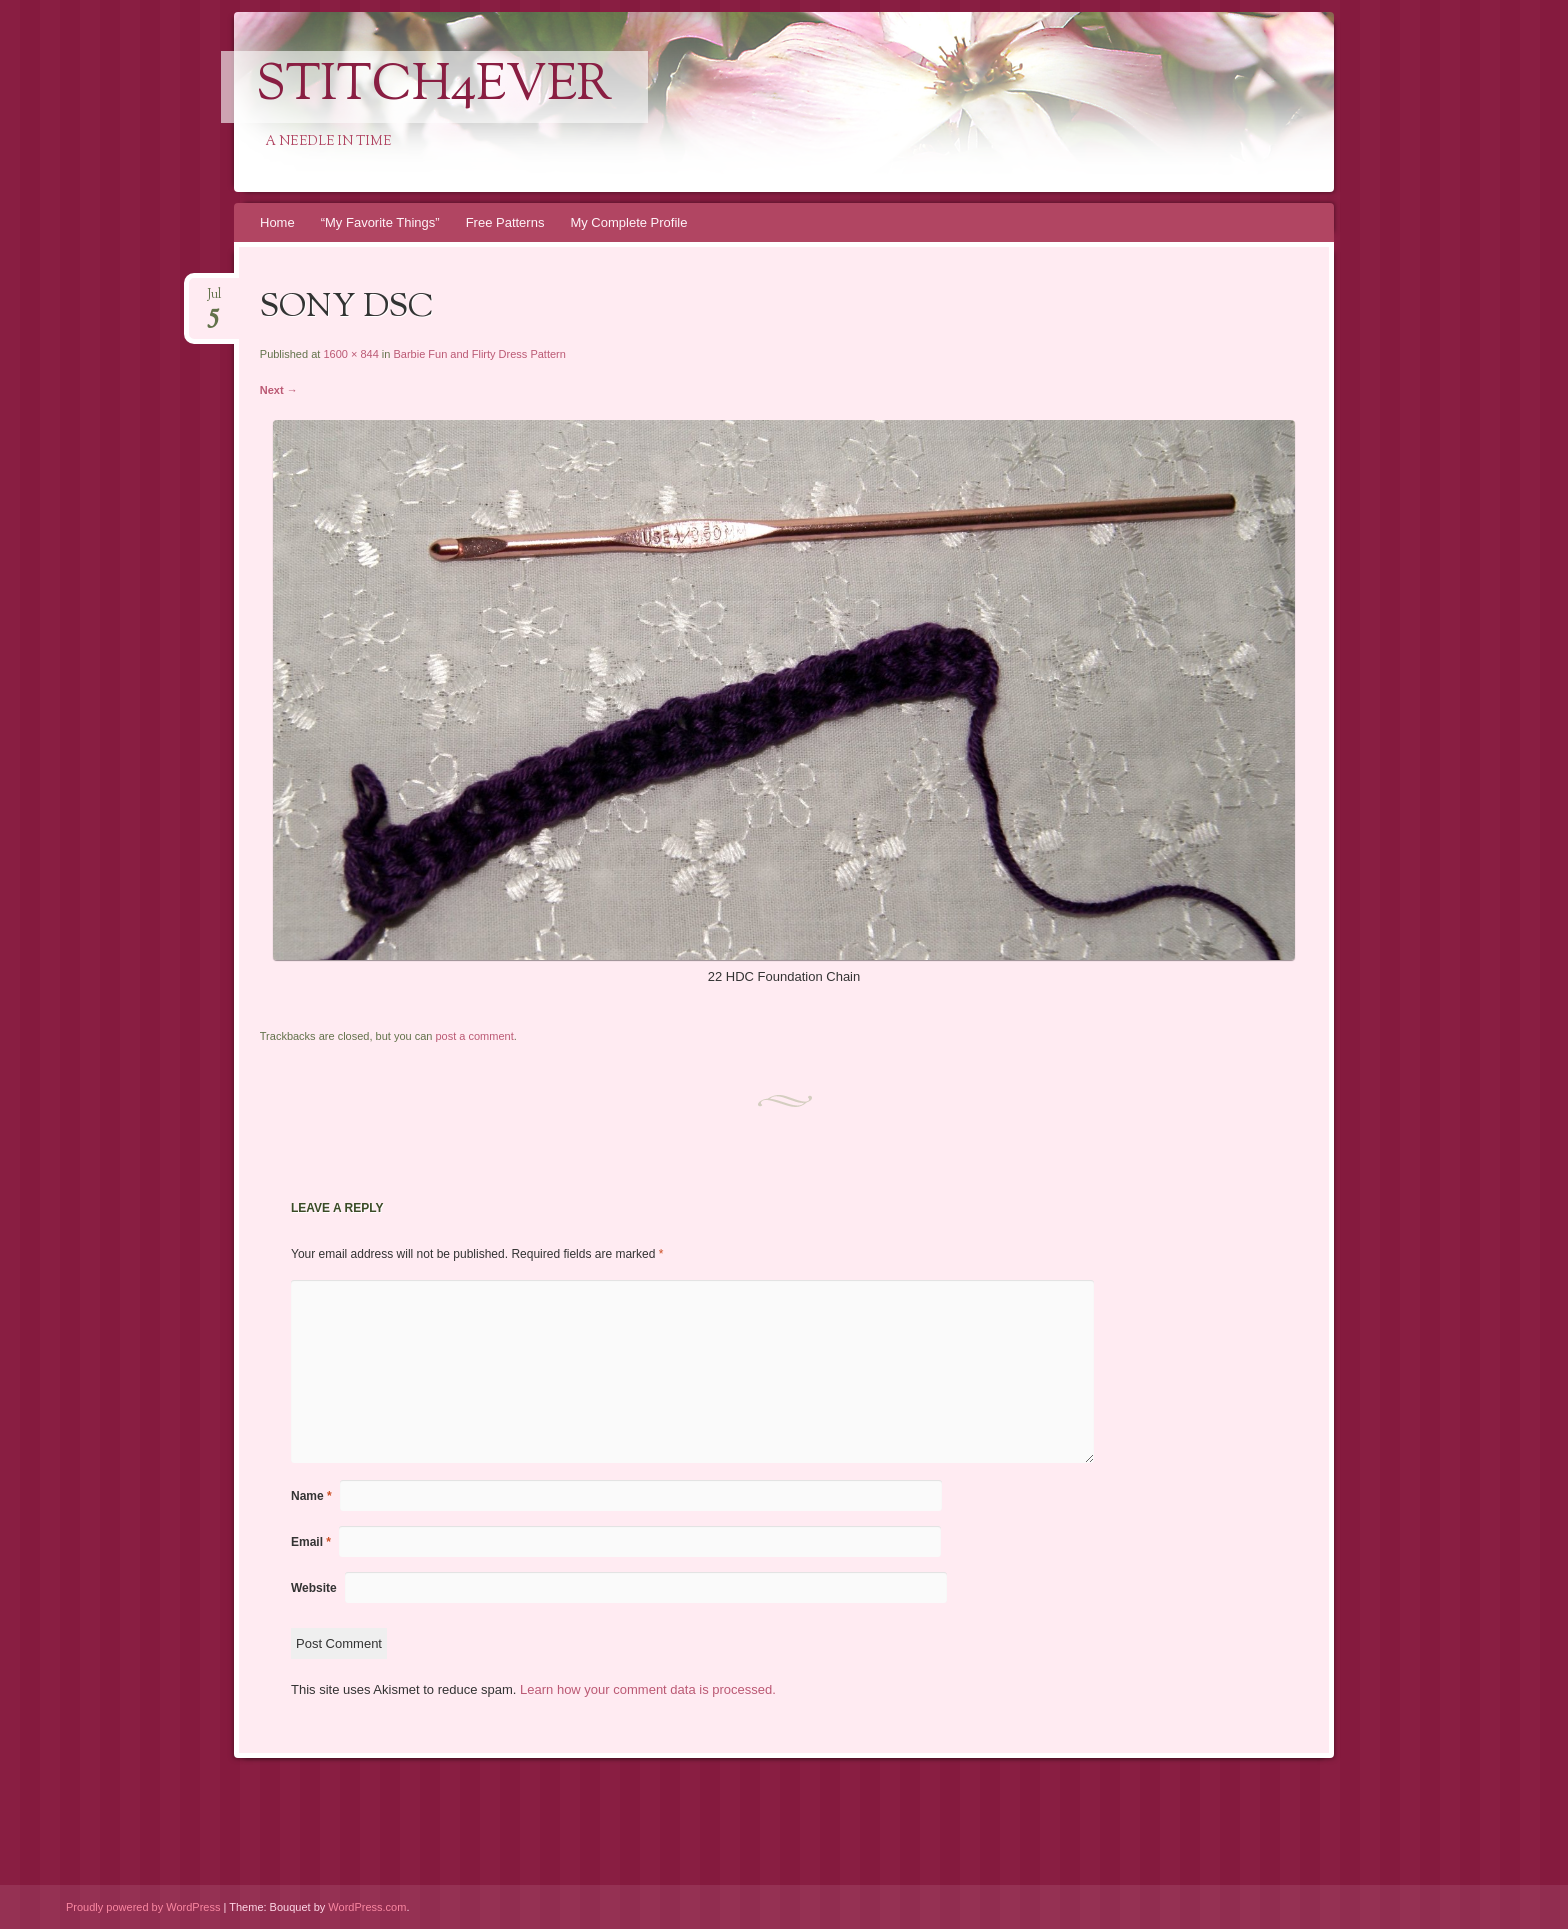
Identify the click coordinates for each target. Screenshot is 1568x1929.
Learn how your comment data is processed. (648, 1689)
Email (311, 1542)
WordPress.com (367, 1907)
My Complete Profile (628, 222)
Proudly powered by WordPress (143, 1907)
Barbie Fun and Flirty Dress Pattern (479, 354)
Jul (214, 300)
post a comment (474, 1036)
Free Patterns (505, 222)
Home (277, 222)
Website (314, 1588)
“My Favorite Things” (380, 222)
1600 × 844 (350, 354)
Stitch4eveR (434, 87)
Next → (279, 390)
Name (311, 1496)
